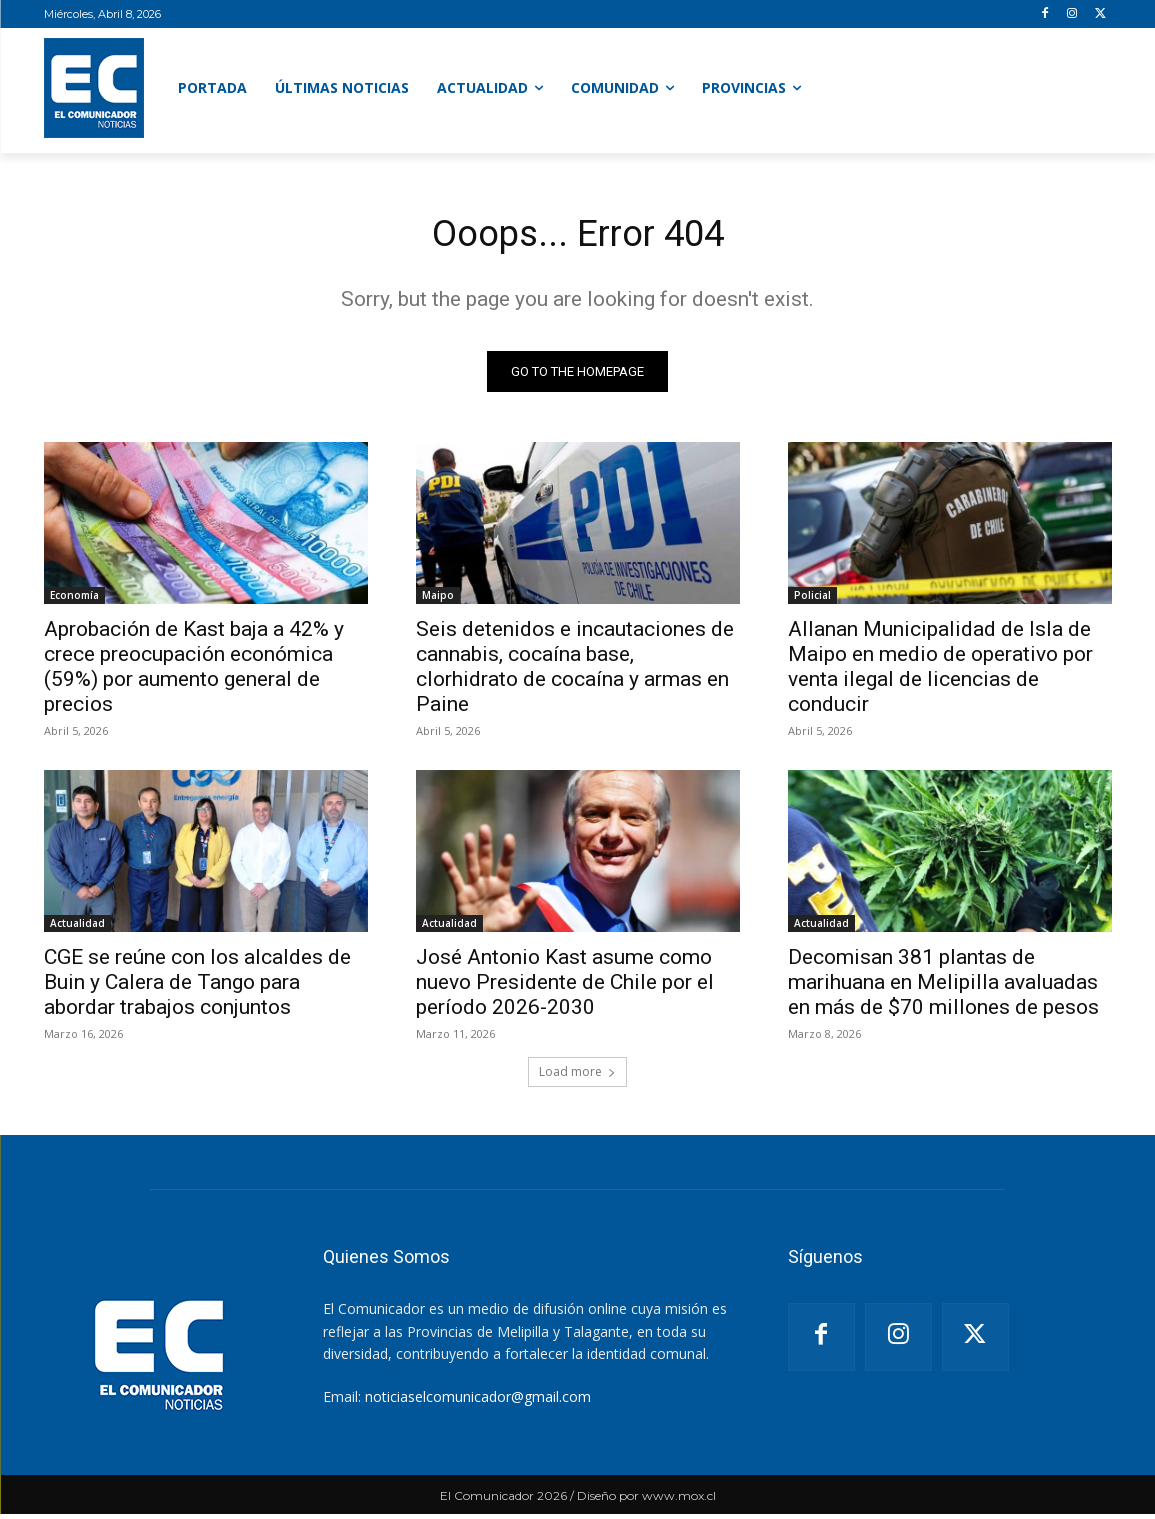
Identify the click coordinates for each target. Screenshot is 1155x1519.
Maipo (438, 600)
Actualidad (77, 928)
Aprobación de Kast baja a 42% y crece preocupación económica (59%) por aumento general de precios (194, 671)
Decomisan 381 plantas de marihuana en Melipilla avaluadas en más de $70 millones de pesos (943, 987)
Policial (812, 600)
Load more (577, 1076)
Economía (74, 600)
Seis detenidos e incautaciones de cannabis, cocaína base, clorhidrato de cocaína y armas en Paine (575, 671)
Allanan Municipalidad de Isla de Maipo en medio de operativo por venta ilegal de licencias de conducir (940, 671)
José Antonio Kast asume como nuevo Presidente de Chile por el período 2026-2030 (565, 987)
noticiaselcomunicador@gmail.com (478, 1401)
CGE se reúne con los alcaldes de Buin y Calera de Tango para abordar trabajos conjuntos (197, 987)
